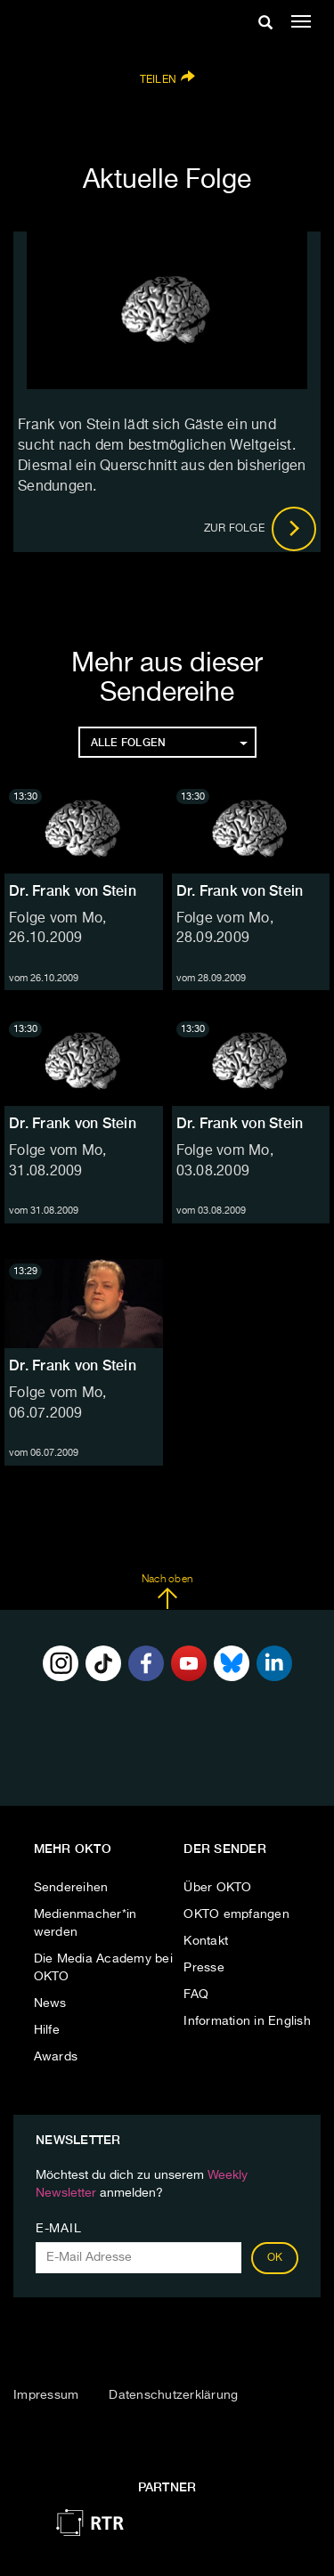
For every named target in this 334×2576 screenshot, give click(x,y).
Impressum (45, 2395)
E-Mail (58, 2229)
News (50, 2003)
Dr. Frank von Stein (72, 890)
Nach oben (167, 1592)
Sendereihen (71, 1887)
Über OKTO (217, 1887)
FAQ (195, 1994)
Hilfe (47, 2030)
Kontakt (205, 1941)
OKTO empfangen (236, 1914)
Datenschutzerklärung (173, 2395)
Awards (56, 2057)
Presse (203, 1968)
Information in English (247, 2021)
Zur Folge (260, 529)
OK (275, 2258)
